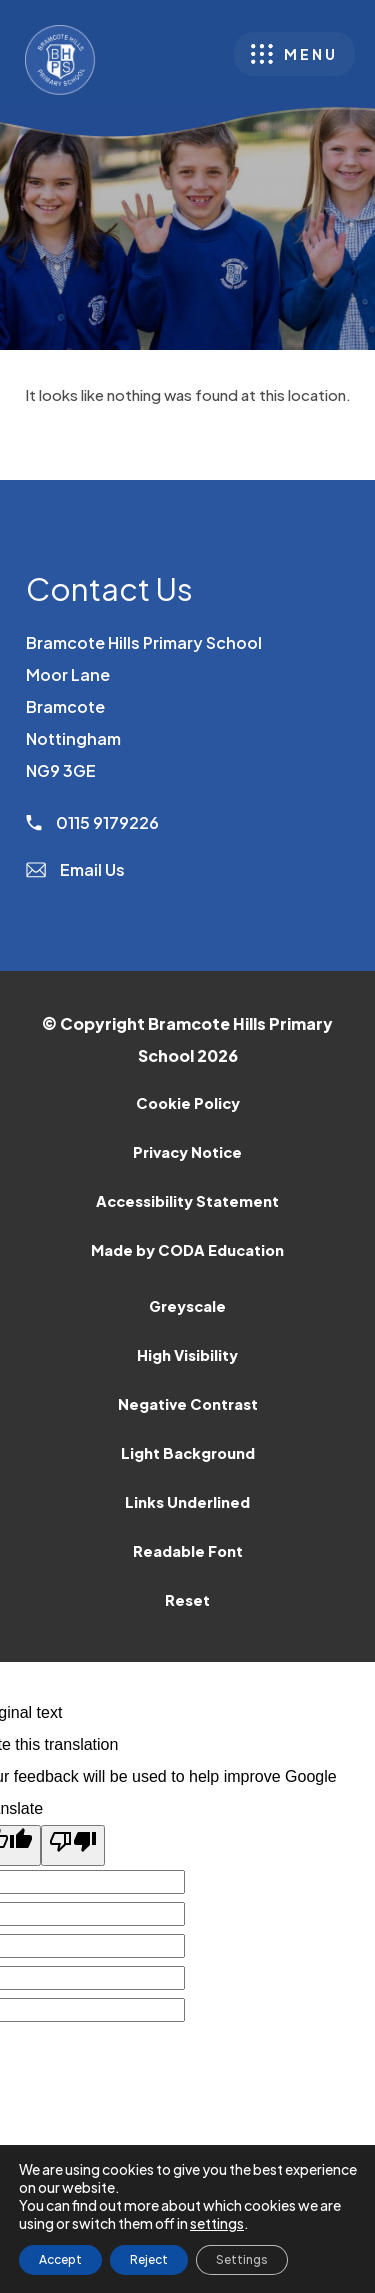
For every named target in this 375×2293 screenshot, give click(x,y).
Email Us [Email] (75, 869)
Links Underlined (187, 1502)
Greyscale (187, 1306)
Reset (187, 1600)
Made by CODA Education (213, 1255)
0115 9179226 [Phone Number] (92, 822)
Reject (149, 2259)
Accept (60, 2259)
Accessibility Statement (187, 1201)
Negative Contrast (188, 1404)
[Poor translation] (73, 1845)
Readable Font (188, 1551)
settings (217, 2223)
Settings (242, 2259)
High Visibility (187, 1355)
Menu (311, 54)
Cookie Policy (188, 1103)
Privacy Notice (187, 1152)
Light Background (188, 1453)
